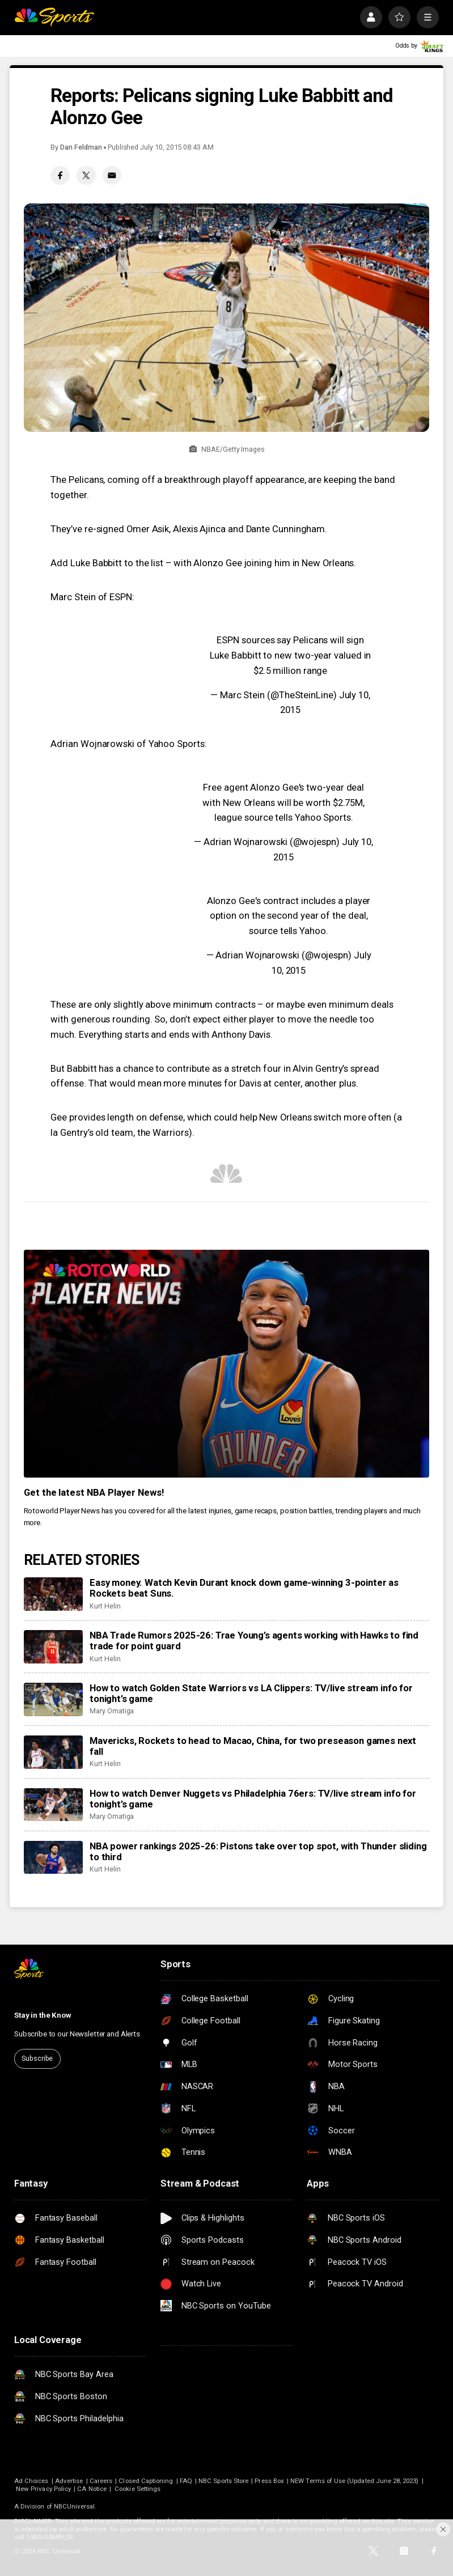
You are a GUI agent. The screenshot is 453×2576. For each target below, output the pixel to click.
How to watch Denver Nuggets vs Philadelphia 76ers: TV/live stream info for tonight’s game (253, 1799)
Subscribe (37, 2058)
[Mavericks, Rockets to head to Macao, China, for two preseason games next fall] (53, 1752)
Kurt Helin (105, 1606)
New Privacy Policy (43, 2489)
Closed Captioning (145, 2481)
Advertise (69, 2481)
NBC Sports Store (223, 2481)
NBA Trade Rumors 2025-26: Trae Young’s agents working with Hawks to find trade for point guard (254, 1641)
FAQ (186, 2481)
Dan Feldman (80, 147)
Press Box (269, 2481)
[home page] (54, 17)
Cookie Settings (137, 2489)
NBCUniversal (74, 2506)
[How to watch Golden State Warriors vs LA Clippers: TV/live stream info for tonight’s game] (53, 1699)
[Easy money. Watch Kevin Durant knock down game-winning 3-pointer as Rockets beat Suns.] (53, 1594)
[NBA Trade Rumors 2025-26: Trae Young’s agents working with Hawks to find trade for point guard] (53, 1646)
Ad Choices (31, 2481)
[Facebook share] (59, 175)
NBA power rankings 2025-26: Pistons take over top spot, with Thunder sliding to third (258, 1851)
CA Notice (92, 2489)
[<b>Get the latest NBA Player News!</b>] (227, 1364)
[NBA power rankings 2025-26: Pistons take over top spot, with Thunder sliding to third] (53, 1857)
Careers (101, 2481)
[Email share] (112, 175)
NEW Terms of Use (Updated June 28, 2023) (354, 2481)
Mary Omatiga (112, 1711)
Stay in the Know (42, 2014)
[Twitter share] (86, 175)
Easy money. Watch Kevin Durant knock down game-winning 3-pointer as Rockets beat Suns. (244, 1588)
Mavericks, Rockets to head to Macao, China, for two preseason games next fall (253, 1746)
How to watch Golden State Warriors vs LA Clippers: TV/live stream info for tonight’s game (251, 1693)
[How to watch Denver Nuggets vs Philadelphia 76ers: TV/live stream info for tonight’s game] (53, 1805)
